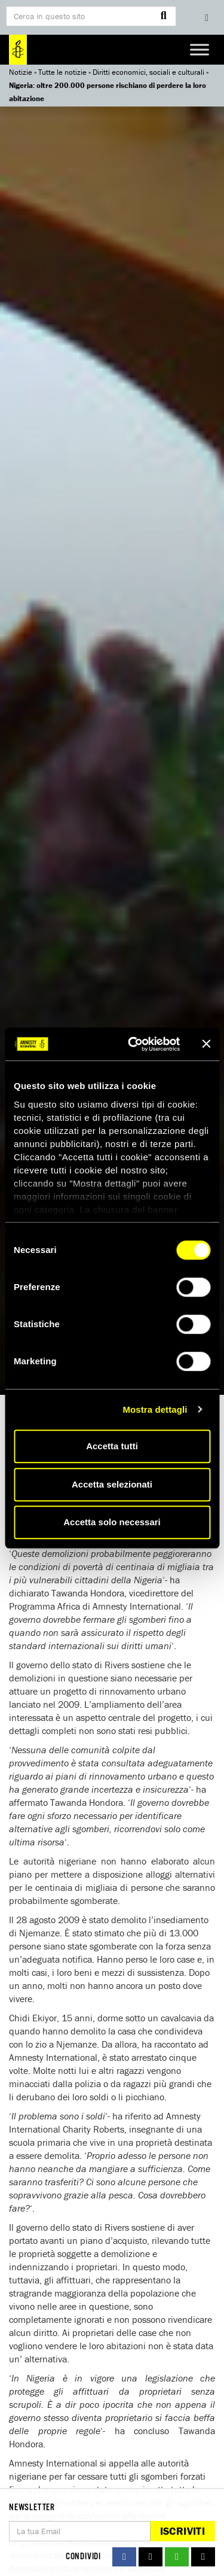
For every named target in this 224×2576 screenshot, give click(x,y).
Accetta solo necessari (112, 1522)
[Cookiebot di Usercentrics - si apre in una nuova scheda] (133, 1044)
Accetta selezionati (112, 1484)
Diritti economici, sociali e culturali (148, 72)
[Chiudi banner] (206, 1044)
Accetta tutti (112, 1446)
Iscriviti (182, 2531)
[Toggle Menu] (199, 49)
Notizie (20, 72)
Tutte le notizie (62, 72)
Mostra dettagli (154, 1409)
